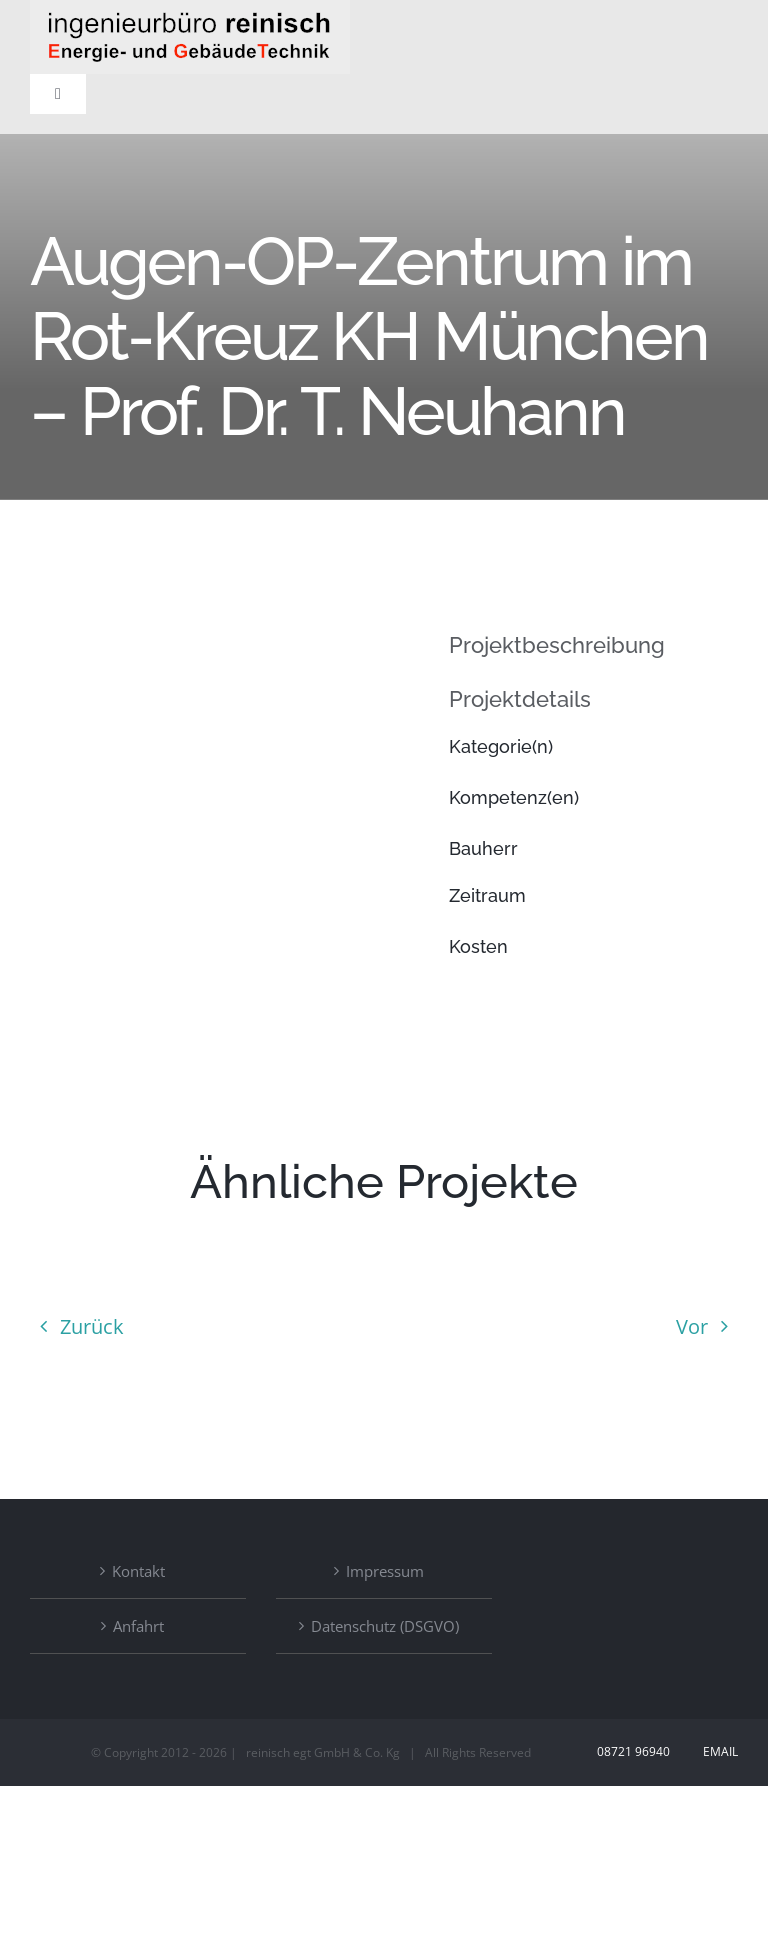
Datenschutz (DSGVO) (385, 1626)
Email (717, 1751)
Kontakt (138, 1571)
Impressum (385, 1571)
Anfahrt (138, 1626)
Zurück (92, 1326)
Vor (692, 1326)
